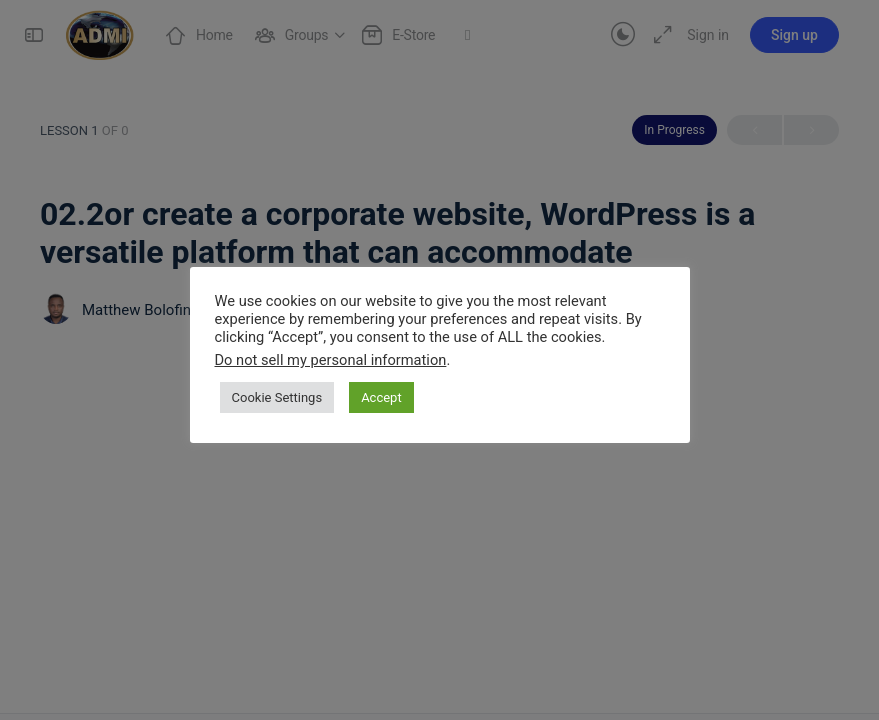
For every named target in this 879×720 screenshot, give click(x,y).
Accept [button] (381, 397)
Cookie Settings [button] (277, 397)
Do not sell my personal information (331, 360)
